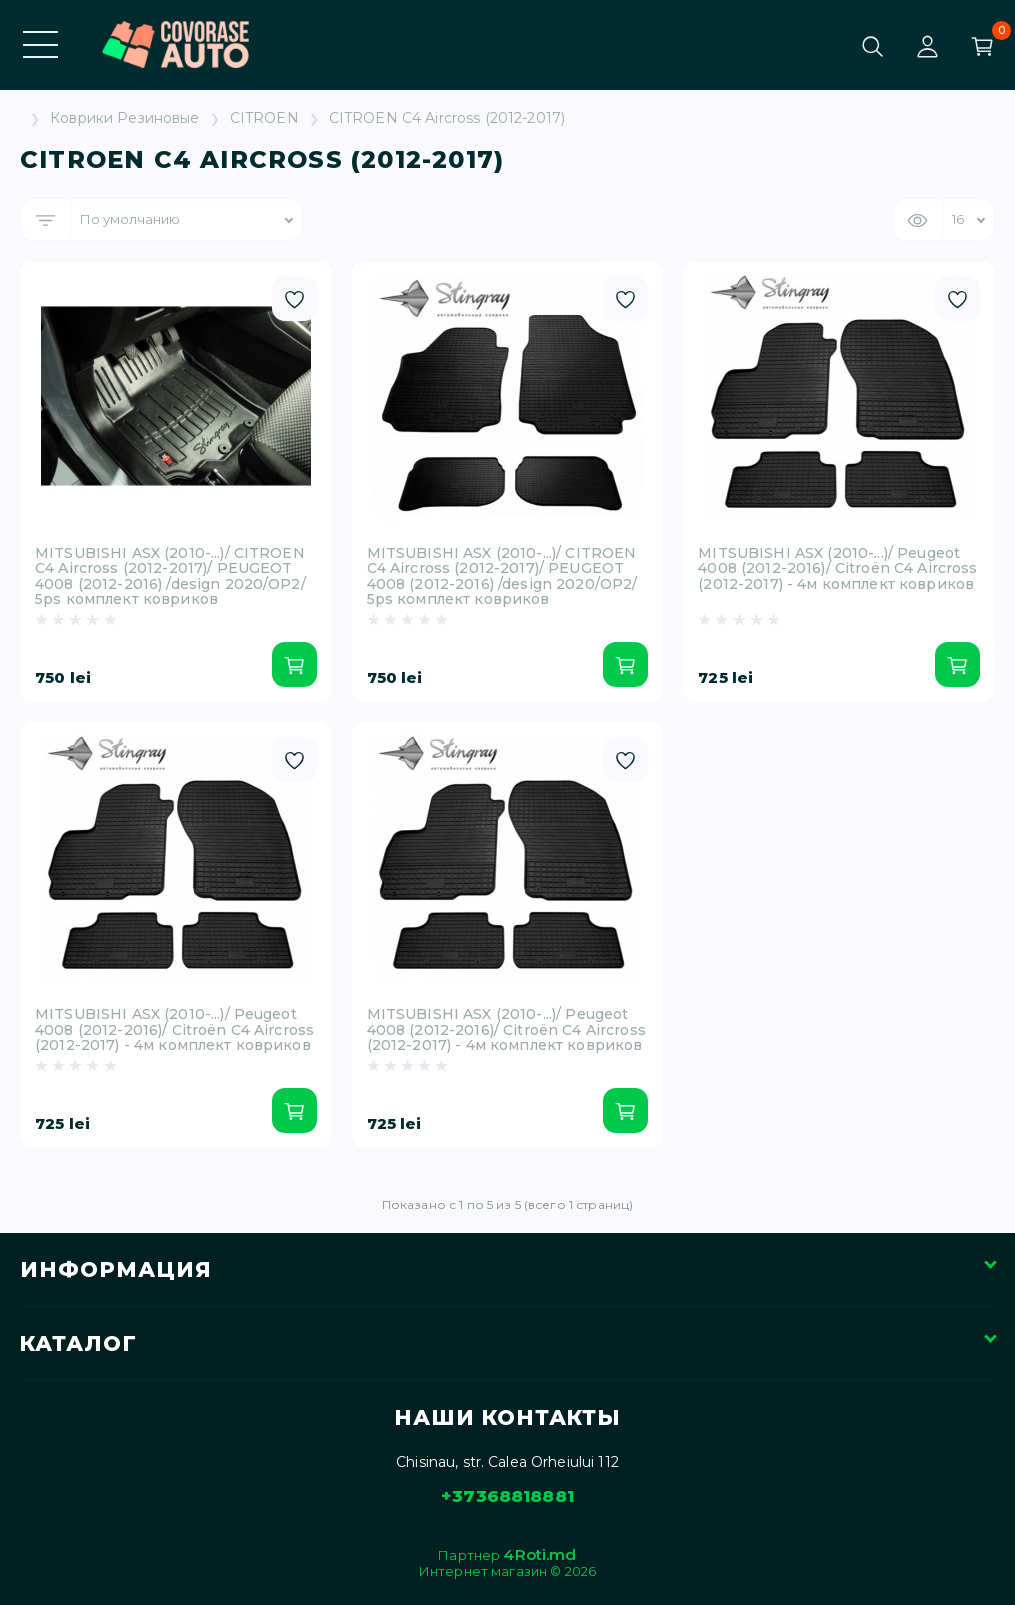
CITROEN (264, 118)
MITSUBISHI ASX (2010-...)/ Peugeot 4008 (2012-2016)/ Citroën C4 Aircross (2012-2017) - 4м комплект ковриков (837, 569)
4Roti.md (539, 1554)
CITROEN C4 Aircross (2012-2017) (447, 118)
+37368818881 (507, 1496)
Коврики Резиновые (124, 118)
